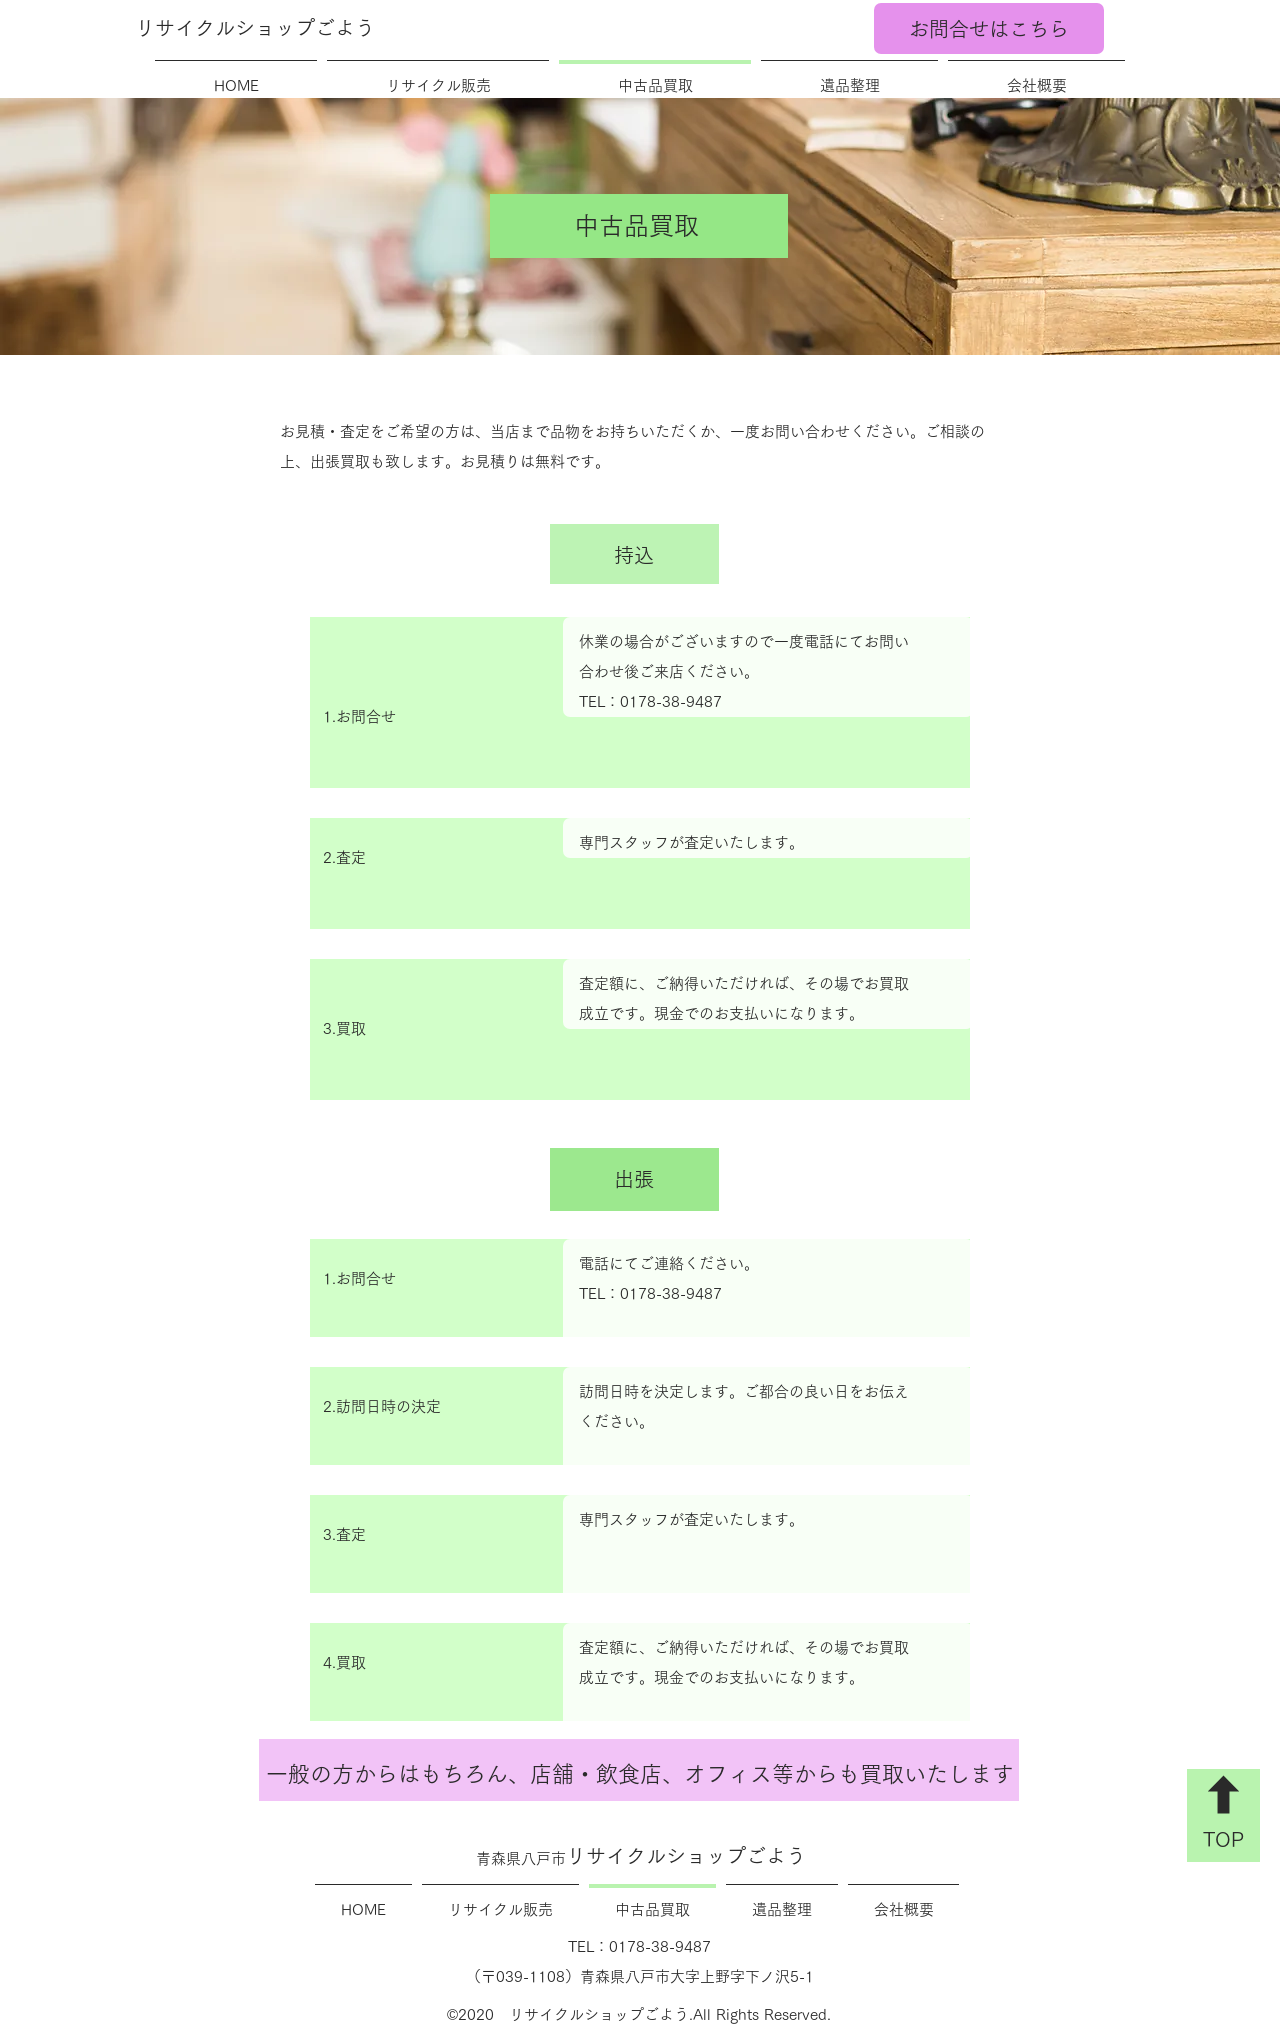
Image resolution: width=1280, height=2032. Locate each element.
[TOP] (1223, 1815)
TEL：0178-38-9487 (650, 701)
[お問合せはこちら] (989, 28)
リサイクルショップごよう (255, 28)
